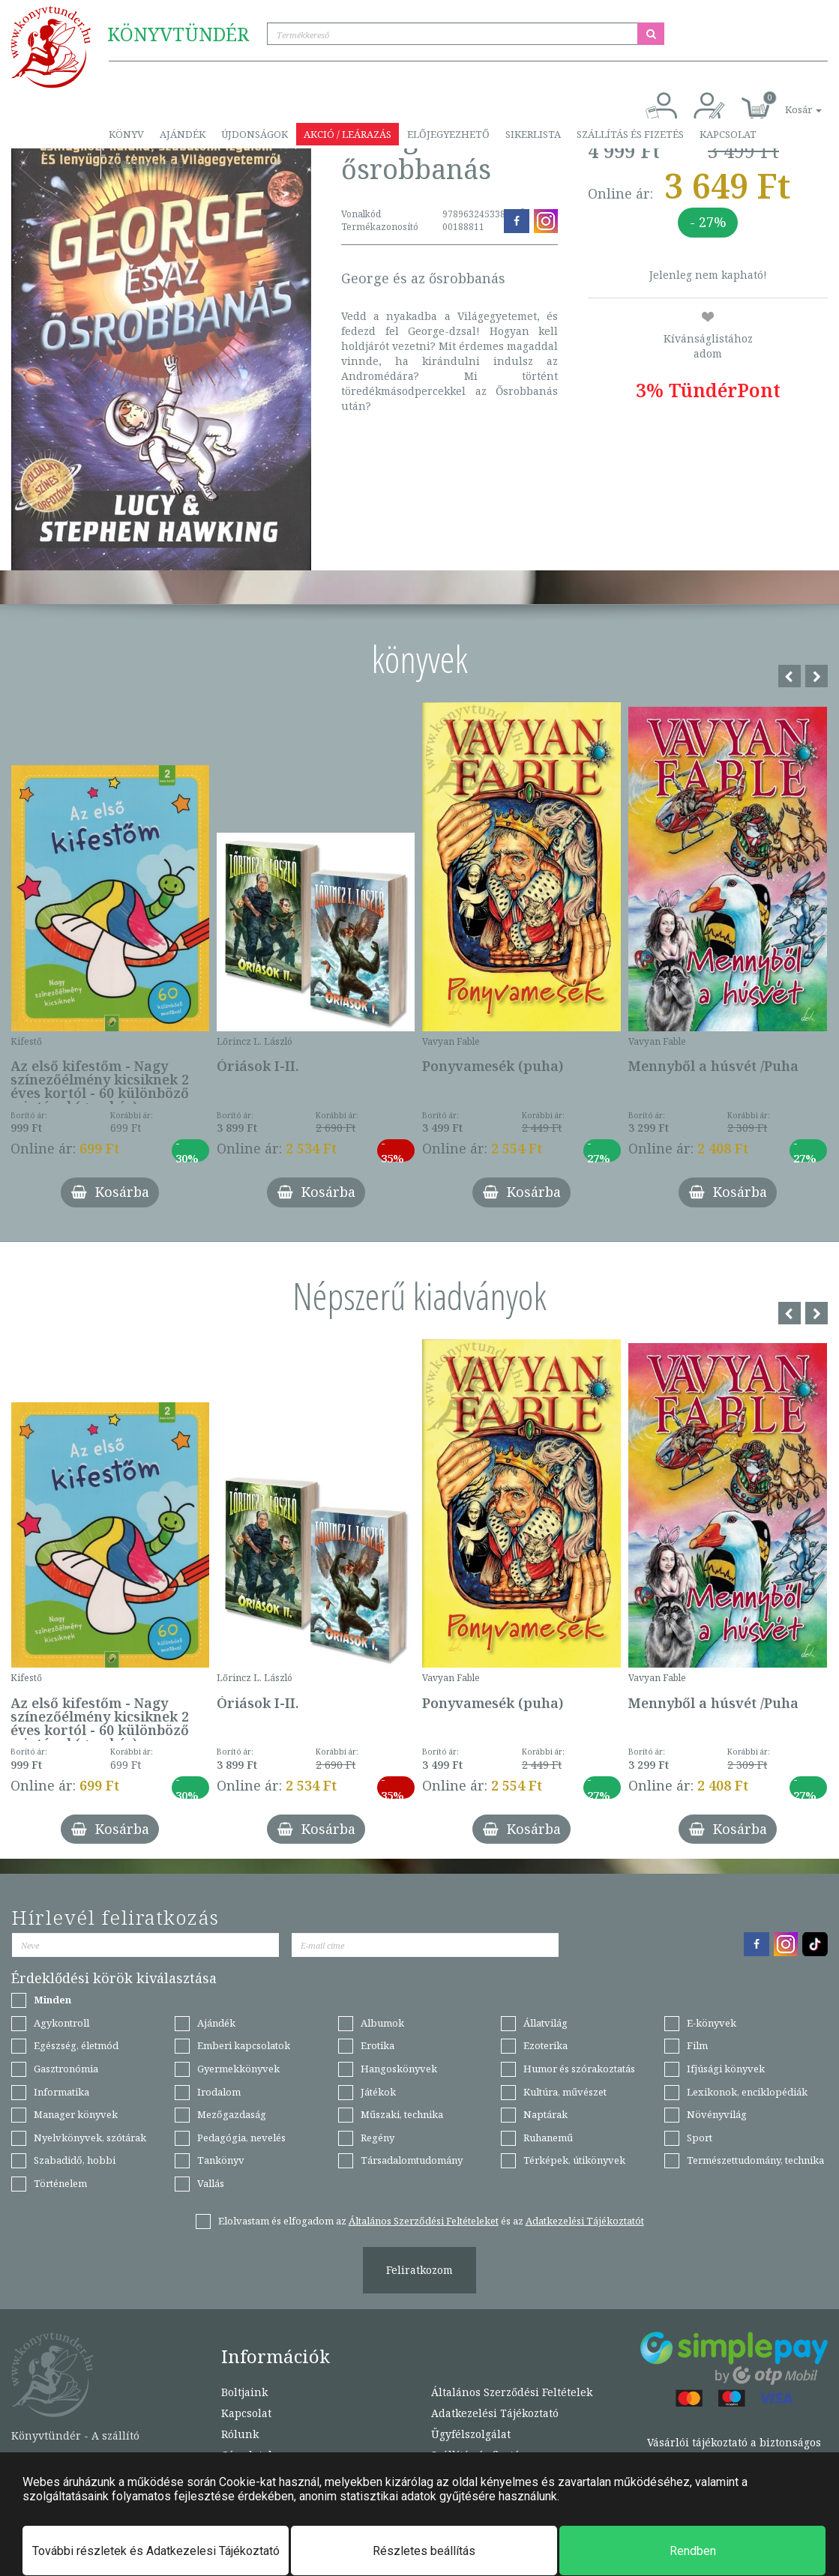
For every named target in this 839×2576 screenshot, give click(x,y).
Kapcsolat (728, 134)
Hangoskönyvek (399, 2068)
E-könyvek (711, 2023)
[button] (786, 101)
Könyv (126, 134)
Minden (52, 1999)
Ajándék (182, 134)
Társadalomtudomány (412, 2160)
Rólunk (240, 2434)
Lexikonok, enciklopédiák (747, 2092)
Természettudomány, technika (755, 2160)
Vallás (210, 2183)
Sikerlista (533, 134)
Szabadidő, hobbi (74, 2160)
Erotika (377, 2045)
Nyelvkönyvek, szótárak (90, 2137)
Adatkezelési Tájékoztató (495, 2413)
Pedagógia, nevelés (241, 2137)
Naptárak (545, 2114)
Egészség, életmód (76, 2045)
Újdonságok (254, 134)
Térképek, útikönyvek (574, 2160)
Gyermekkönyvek (238, 2068)
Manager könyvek (76, 2114)
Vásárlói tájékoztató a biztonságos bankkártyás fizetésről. (734, 2449)
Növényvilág (717, 2114)
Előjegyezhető (448, 134)
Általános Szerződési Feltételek (511, 2392)
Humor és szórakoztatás (579, 2068)
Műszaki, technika (402, 2114)
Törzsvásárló (146, 164)
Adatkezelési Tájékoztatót (585, 2220)
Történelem (60, 2183)
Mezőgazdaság (231, 2114)
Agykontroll (61, 2023)
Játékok (378, 2092)
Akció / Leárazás (347, 134)
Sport (699, 2137)
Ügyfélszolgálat (471, 2434)
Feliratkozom (419, 2270)
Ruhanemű (548, 2137)
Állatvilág (545, 2023)
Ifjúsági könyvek (726, 2068)
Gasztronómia (66, 2068)
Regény (377, 2137)
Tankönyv (220, 2160)
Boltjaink (244, 2392)
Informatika (61, 2092)
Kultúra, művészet (565, 2092)
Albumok (382, 2023)
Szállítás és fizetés (630, 134)
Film (697, 2045)
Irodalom (219, 2092)
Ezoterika (545, 2045)
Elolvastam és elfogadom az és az (431, 2220)
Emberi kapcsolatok (243, 2045)
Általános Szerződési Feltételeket (424, 2220)
